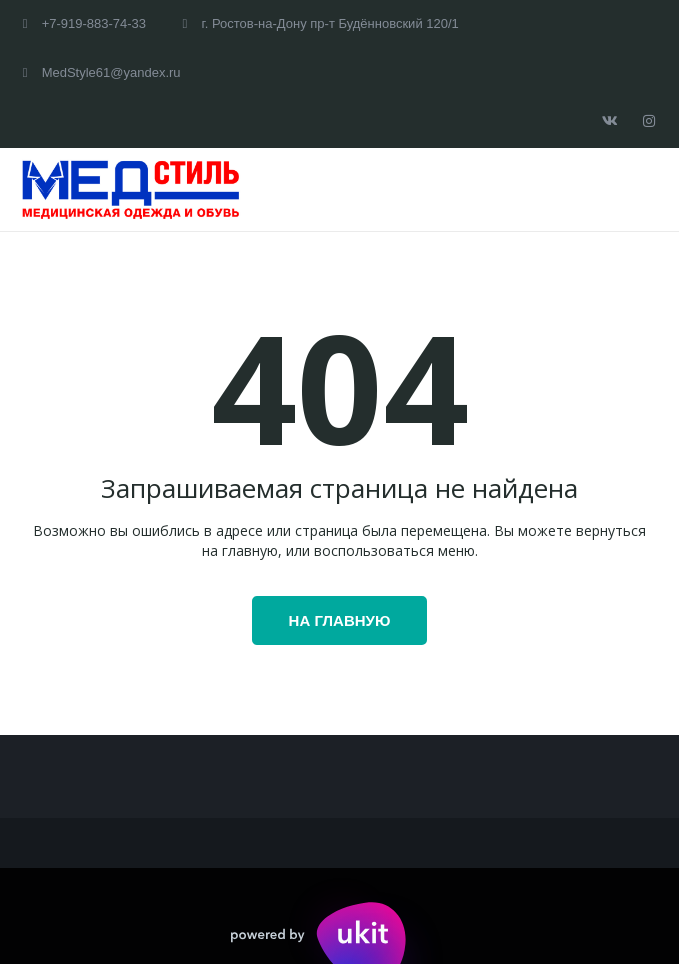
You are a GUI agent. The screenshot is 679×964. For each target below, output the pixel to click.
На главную (340, 620)
